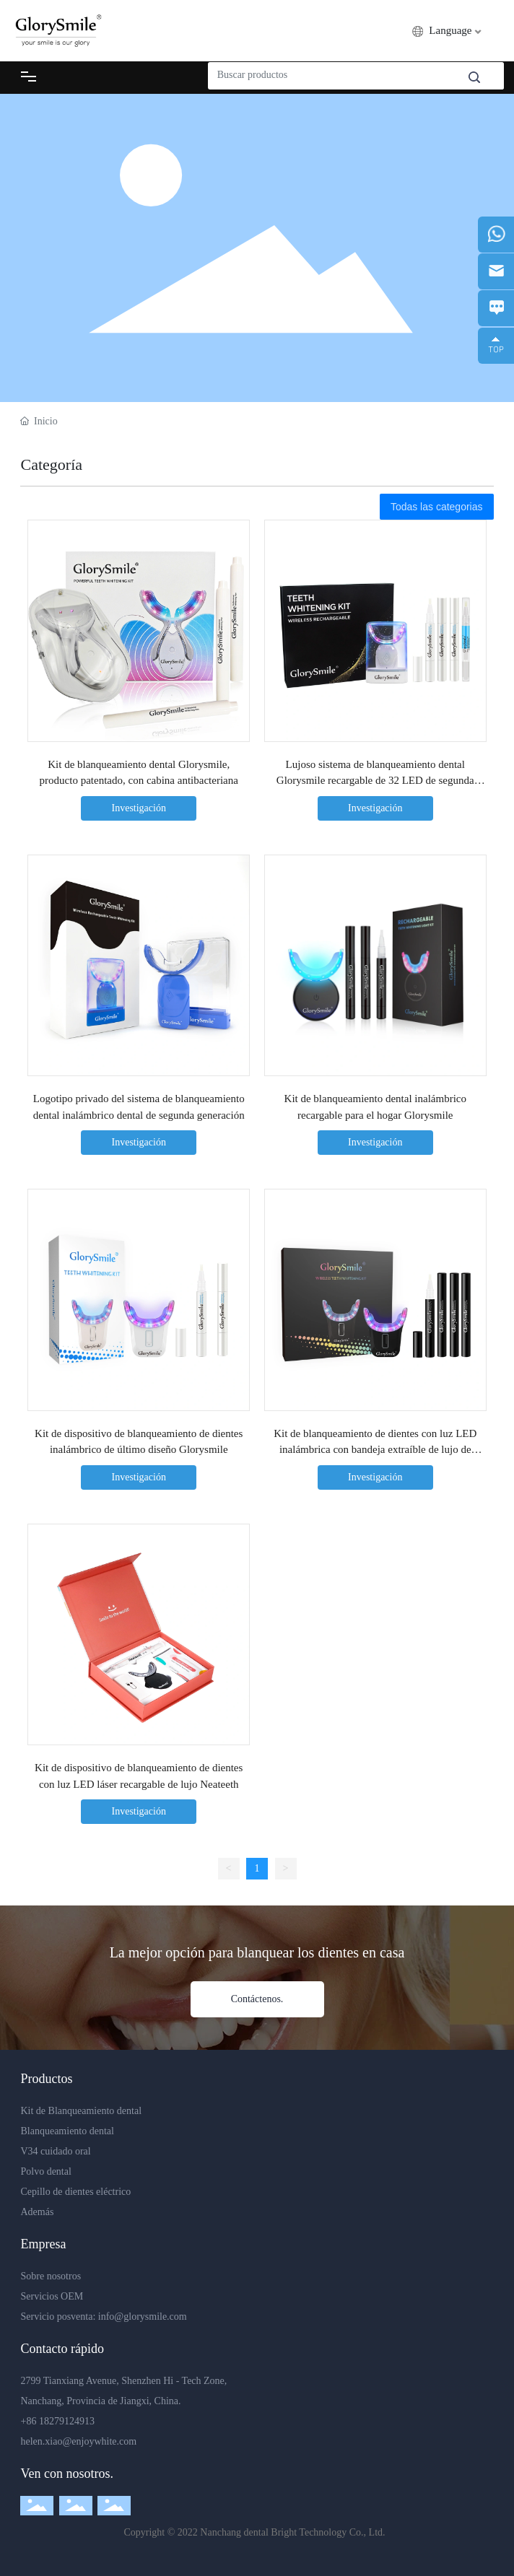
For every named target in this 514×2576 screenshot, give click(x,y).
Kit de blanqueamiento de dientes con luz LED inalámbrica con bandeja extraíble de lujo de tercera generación (375, 1450)
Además (36, 2211)
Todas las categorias (437, 506)
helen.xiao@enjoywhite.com (78, 2441)
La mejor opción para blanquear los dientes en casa (257, 1952)
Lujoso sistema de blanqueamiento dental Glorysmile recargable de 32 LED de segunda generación (375, 781)
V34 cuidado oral (55, 2151)
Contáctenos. (257, 1999)
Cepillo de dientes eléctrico (75, 2191)
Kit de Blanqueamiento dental (80, 2110)
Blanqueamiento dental (66, 2131)
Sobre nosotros (50, 2276)
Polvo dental (45, 2171)
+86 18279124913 (57, 2421)
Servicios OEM (51, 2296)
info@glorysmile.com (142, 2316)
